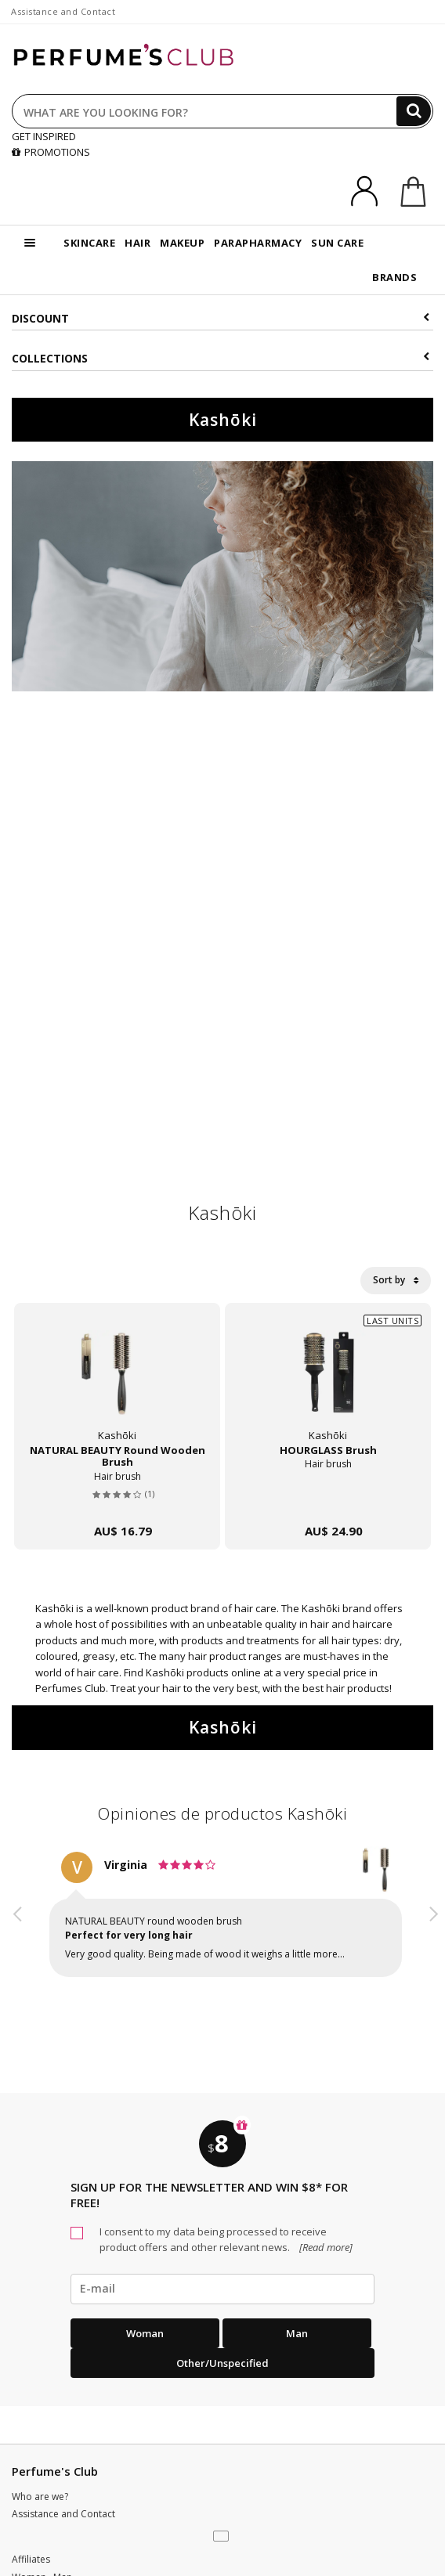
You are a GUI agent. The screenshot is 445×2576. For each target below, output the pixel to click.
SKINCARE (89, 243)
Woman (145, 2333)
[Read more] (325, 2247)
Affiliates (31, 2559)
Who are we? (40, 2496)
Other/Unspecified (222, 2363)
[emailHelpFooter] (222, 2289)
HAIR (137, 243)
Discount (220, 318)
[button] (18, 1928)
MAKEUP (182, 243)
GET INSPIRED (44, 136)
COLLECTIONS (220, 358)
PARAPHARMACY (258, 243)
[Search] (413, 111)
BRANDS (394, 277)
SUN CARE (337, 243)
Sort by (395, 1279)
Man (297, 2333)
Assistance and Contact (63, 11)
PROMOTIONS (51, 152)
